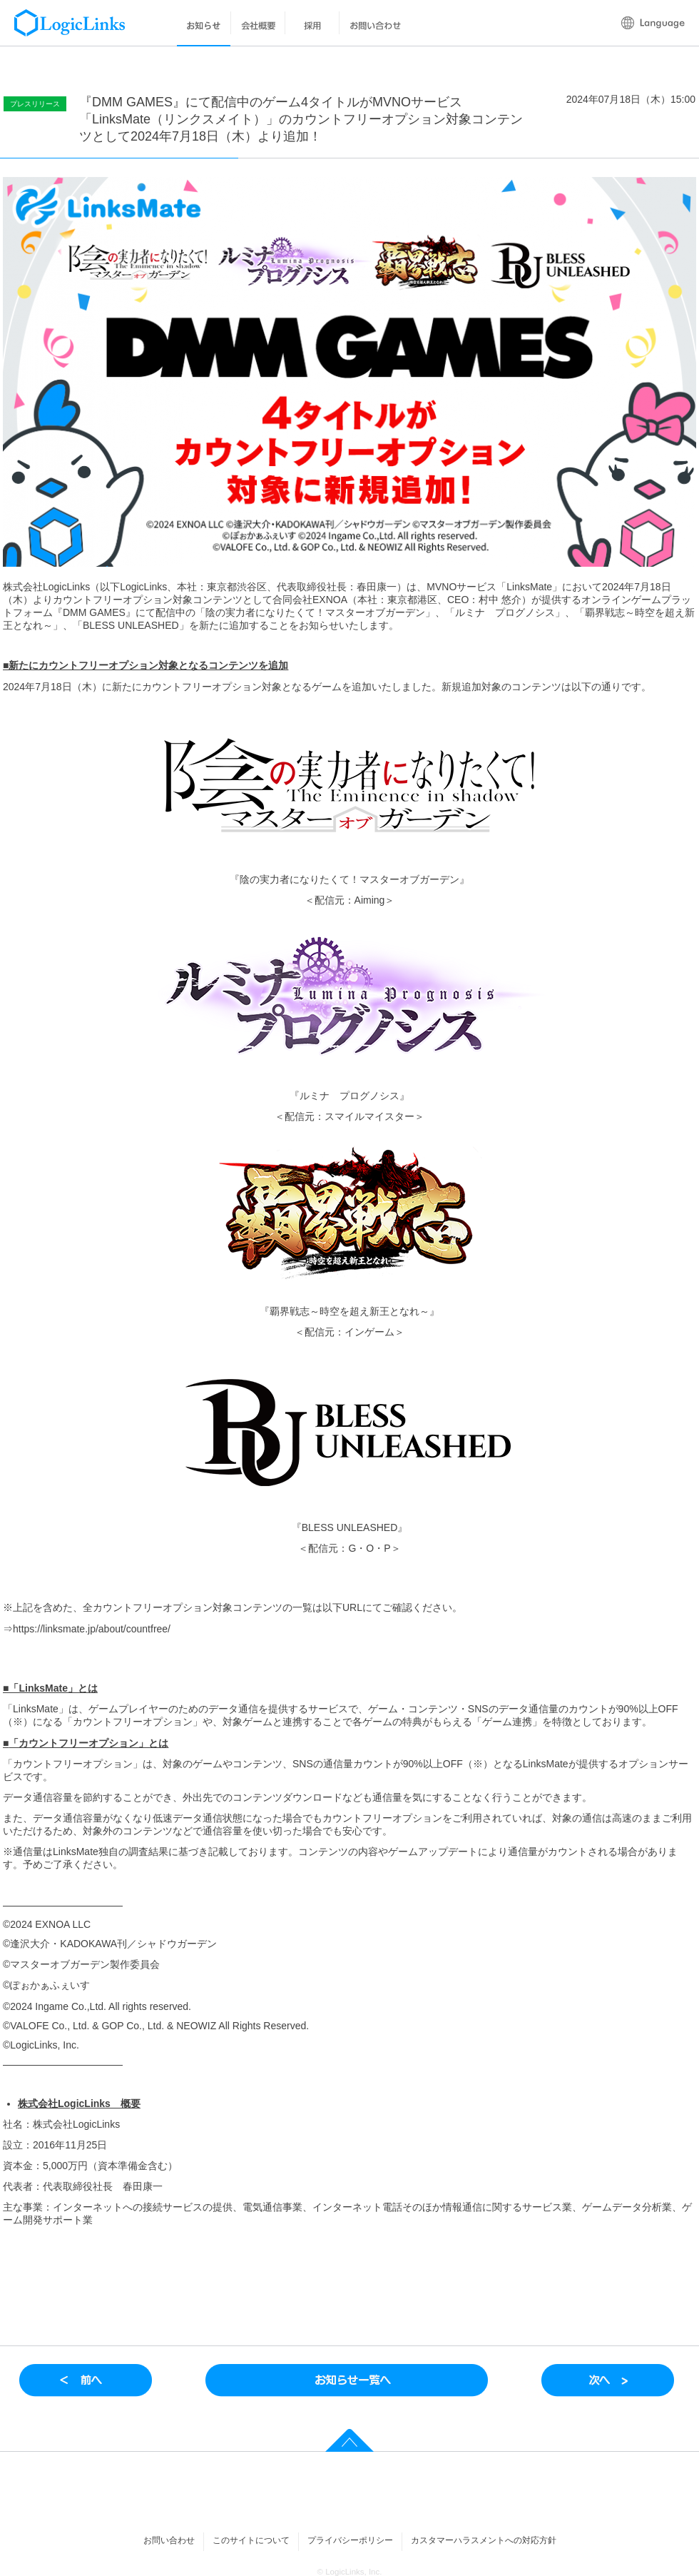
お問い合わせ (169, 2540)
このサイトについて (251, 2540)
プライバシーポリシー (350, 2540)
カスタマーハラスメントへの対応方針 (483, 2540)
